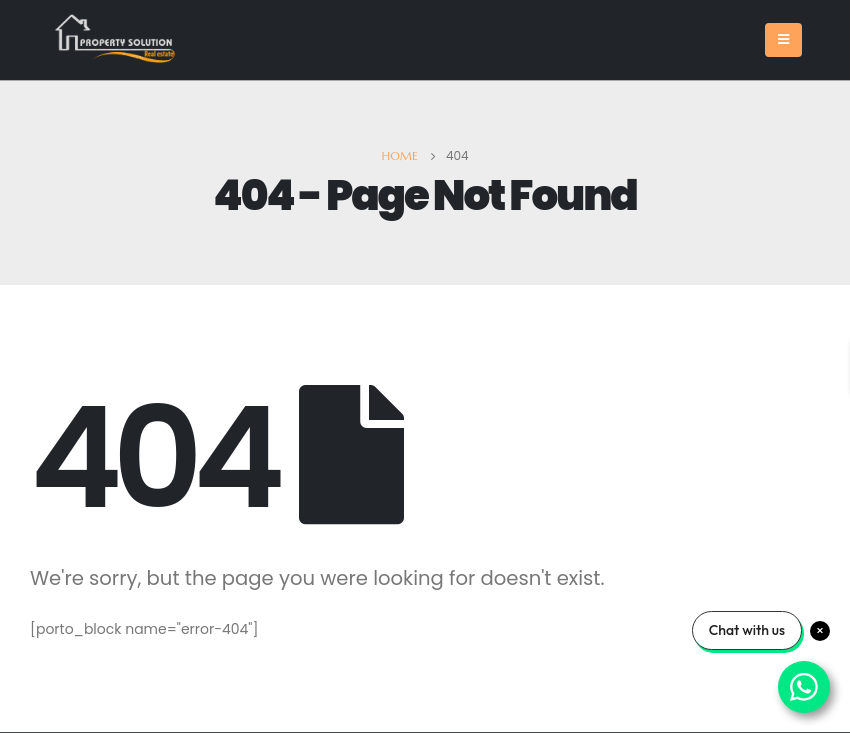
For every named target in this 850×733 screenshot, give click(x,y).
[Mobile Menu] (783, 40)
